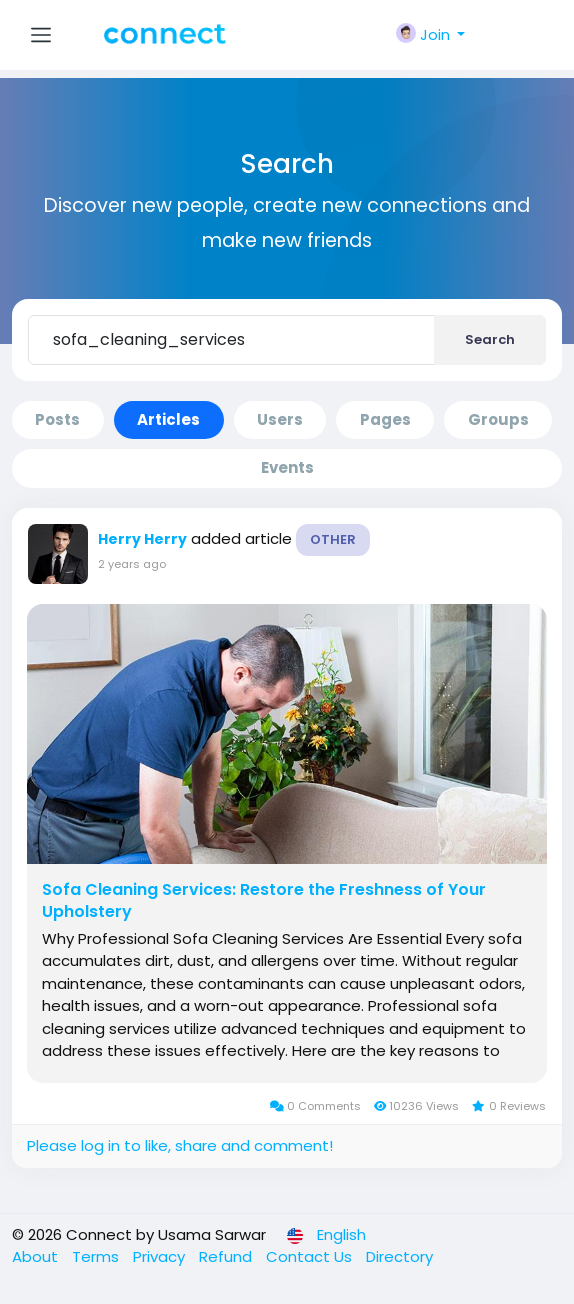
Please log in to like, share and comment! (180, 1145)
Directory (399, 1256)
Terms (97, 1256)
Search (490, 339)
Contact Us (311, 1256)
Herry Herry (142, 539)
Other (333, 539)
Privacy (161, 1256)
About (37, 1256)
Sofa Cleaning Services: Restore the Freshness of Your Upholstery (264, 901)
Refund (227, 1256)
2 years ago (132, 564)
